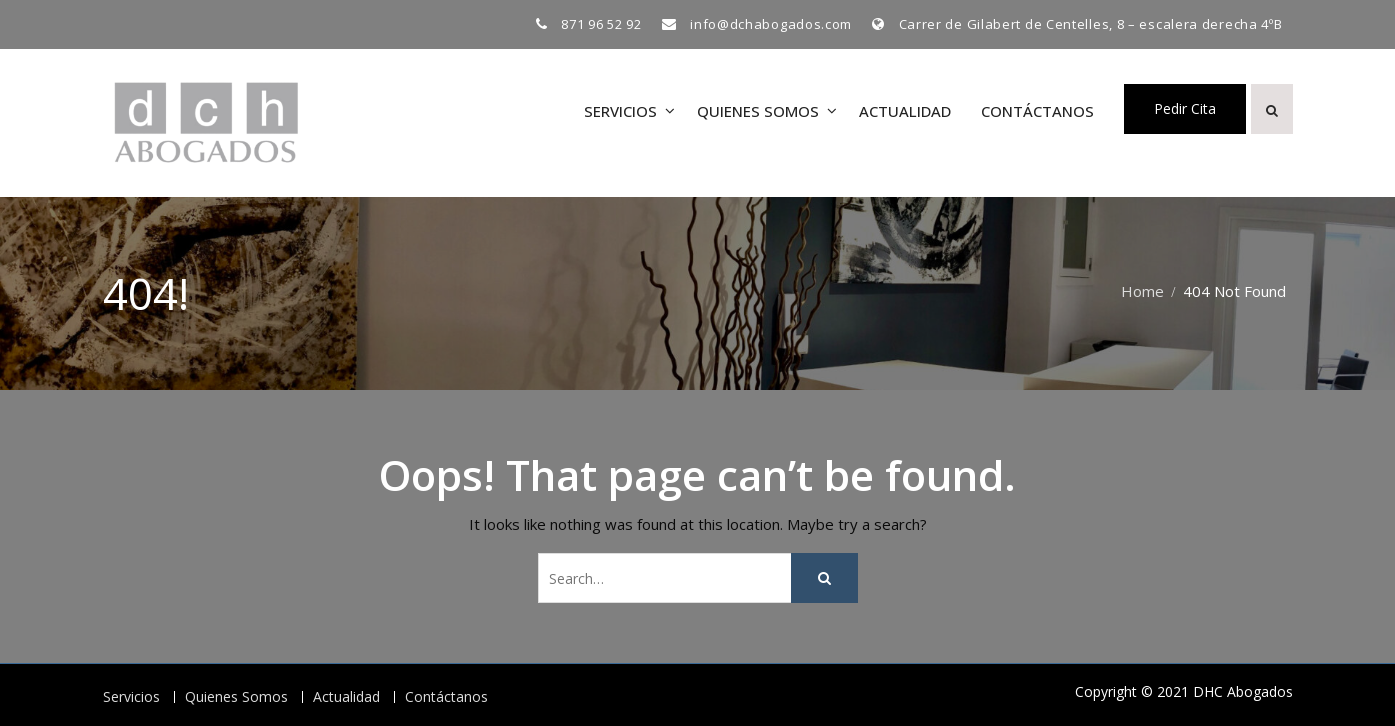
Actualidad (905, 111)
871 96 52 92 (601, 24)
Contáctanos (1037, 111)
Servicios (620, 111)
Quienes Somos (758, 111)
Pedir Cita (1185, 108)
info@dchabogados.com (771, 24)
